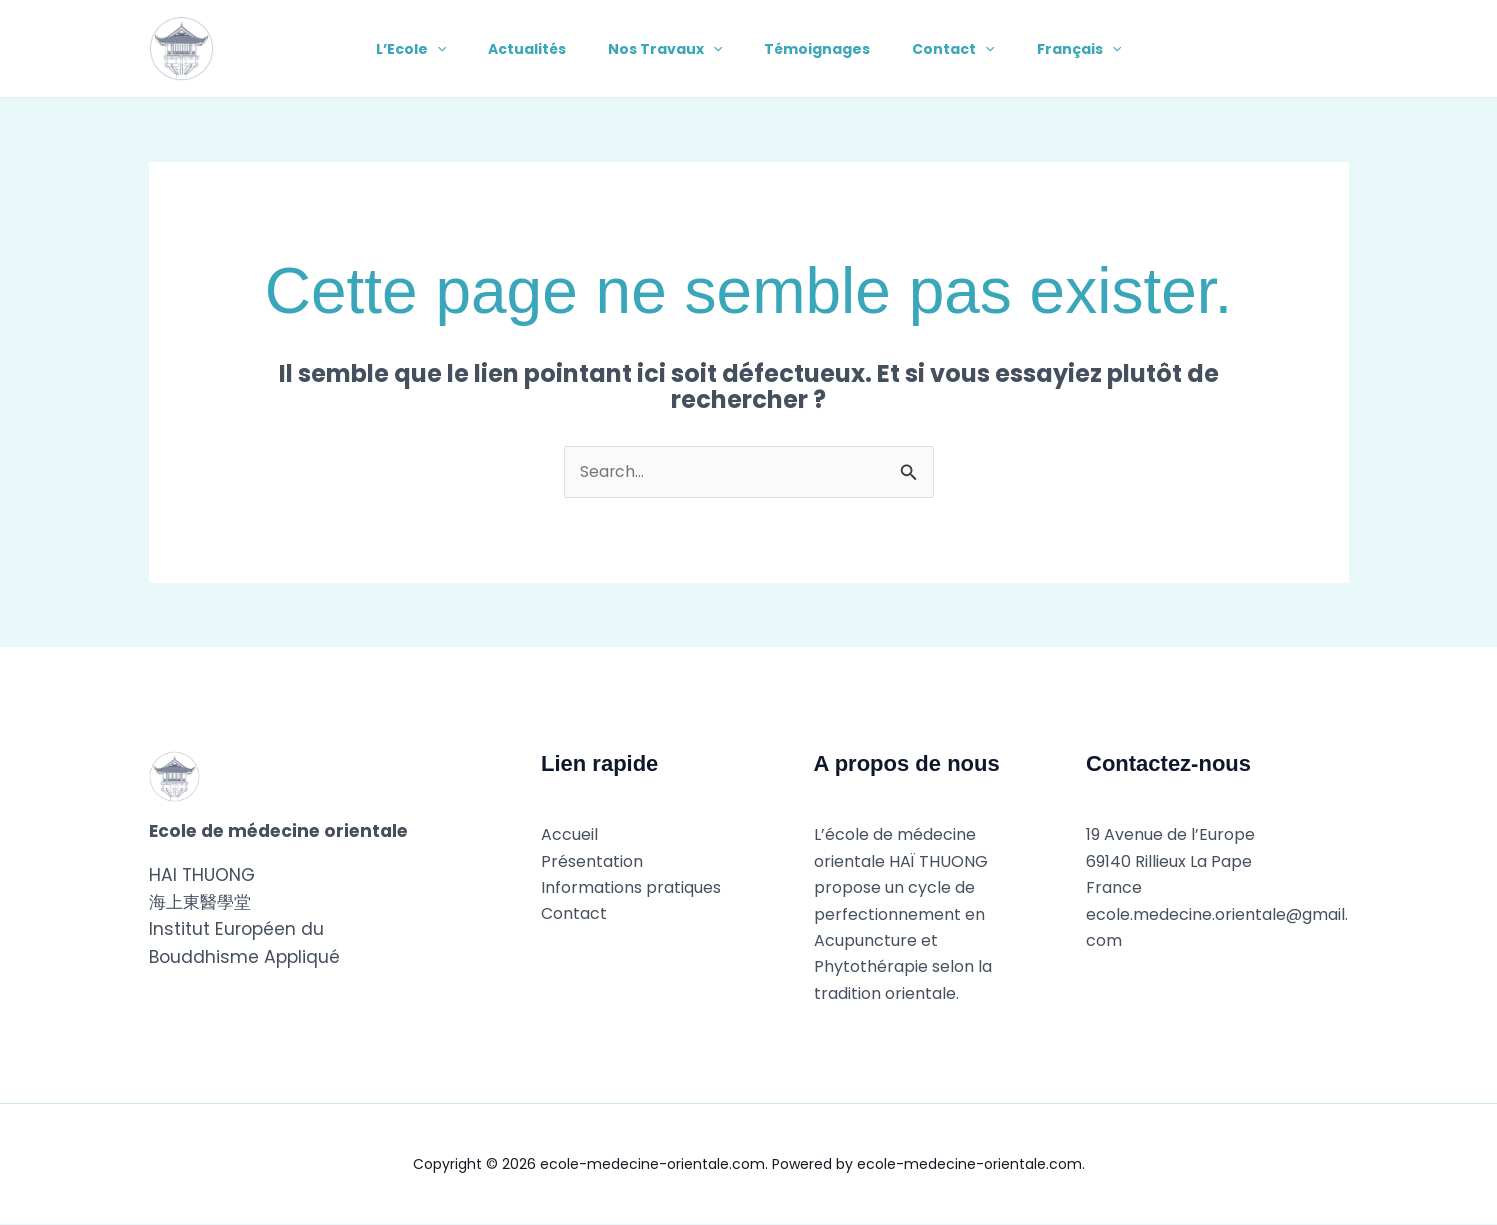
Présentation (592, 861)
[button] (422, 49)
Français (1094, 49)
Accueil (569, 835)
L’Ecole (396, 49)
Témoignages (821, 49)
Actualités (518, 49)
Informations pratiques (631, 888)
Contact (963, 49)
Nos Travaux (662, 49)
